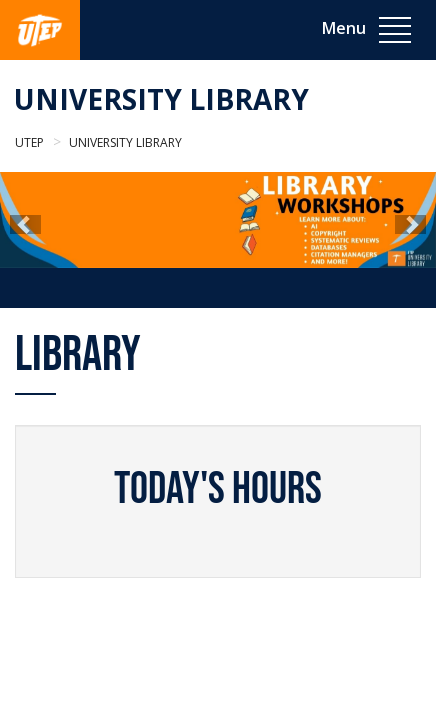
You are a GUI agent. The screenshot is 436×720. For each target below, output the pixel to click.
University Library (161, 99)
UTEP (29, 142)
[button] (25, 224)
